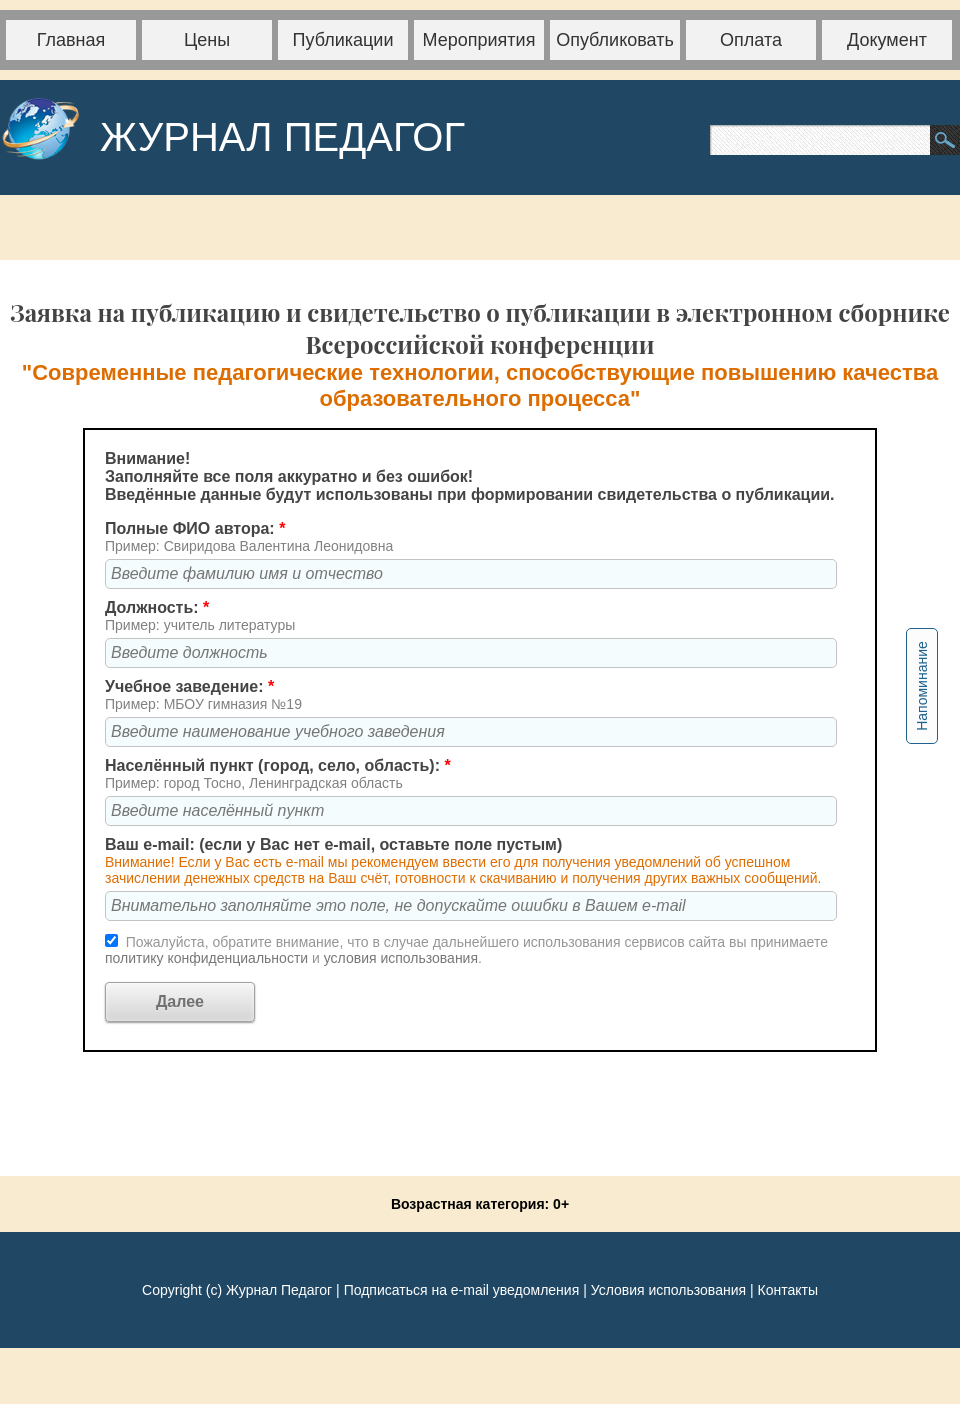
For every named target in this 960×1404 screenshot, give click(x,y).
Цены (207, 40)
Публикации (343, 40)
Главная (71, 40)
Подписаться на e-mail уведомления (462, 1290)
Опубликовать (615, 40)
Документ (887, 40)
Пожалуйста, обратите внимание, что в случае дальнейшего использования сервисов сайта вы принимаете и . (466, 950)
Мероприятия (479, 40)
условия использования (401, 958)
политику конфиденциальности (208, 958)
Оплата (751, 40)
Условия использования (668, 1290)
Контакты (787, 1290)
